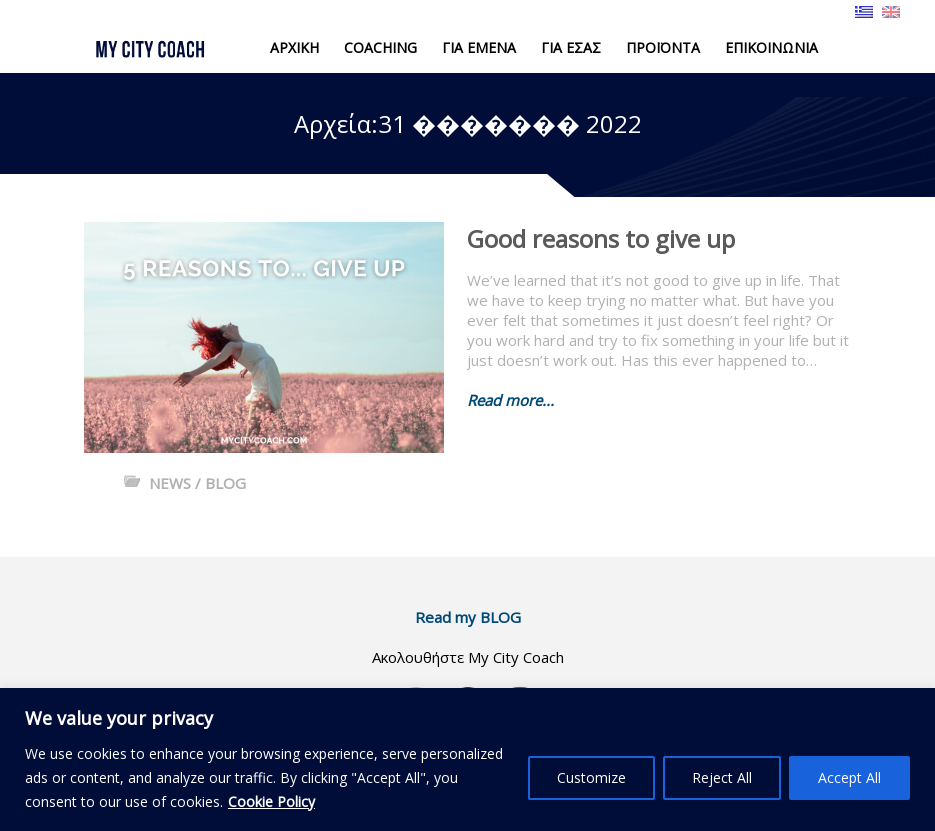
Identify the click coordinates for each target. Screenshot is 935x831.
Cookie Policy (271, 801)
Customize (591, 777)
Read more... (510, 400)
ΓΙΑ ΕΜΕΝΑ (479, 47)
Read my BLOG (468, 617)
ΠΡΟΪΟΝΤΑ (663, 47)
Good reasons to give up (601, 238)
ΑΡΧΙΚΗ (294, 47)
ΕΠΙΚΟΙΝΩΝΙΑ (771, 47)
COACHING (380, 47)
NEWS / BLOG (197, 483)
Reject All (722, 777)
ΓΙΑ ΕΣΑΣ (571, 47)
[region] (467, 759)
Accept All (849, 777)
